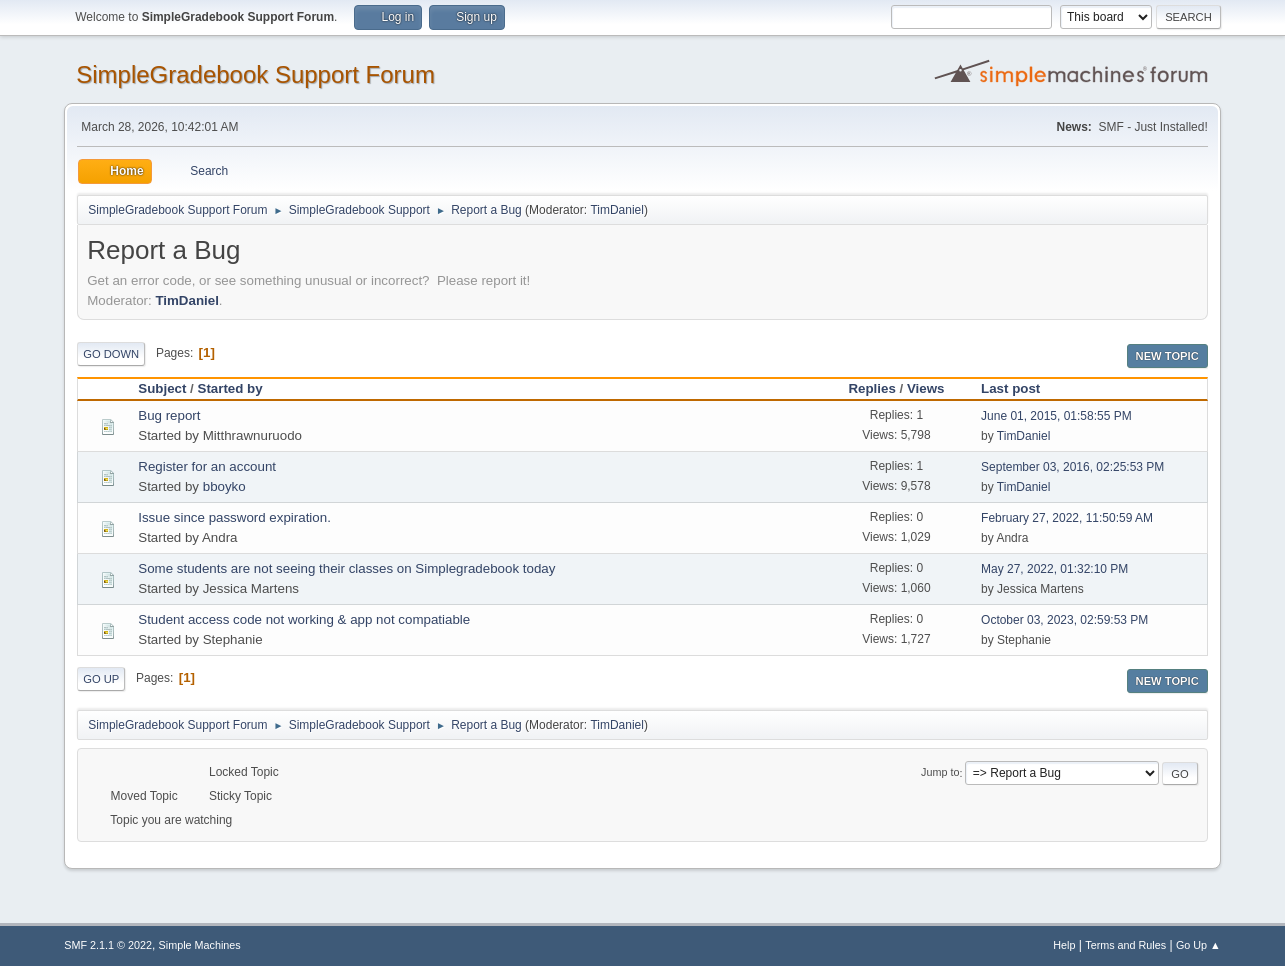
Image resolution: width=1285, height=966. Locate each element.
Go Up (101, 679)
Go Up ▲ (1198, 945)
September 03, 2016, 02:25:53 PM (1072, 467)
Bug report (169, 415)
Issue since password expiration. (234, 517)
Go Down (111, 354)
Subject (162, 388)
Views (926, 388)
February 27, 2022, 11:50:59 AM (1067, 518)
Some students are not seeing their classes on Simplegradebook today (346, 568)
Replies (871, 388)
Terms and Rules (1125, 945)
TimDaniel (617, 210)
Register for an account (207, 466)
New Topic (1167, 356)
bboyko (224, 486)
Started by (230, 388)
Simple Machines (200, 945)
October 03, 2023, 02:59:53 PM (1064, 620)
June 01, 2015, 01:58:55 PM (1056, 416)
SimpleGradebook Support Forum (255, 74)
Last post (1019, 388)
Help (1064, 945)
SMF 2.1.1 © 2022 (108, 945)
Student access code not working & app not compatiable (304, 619)
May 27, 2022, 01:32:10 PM (1054, 569)
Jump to (940, 773)
